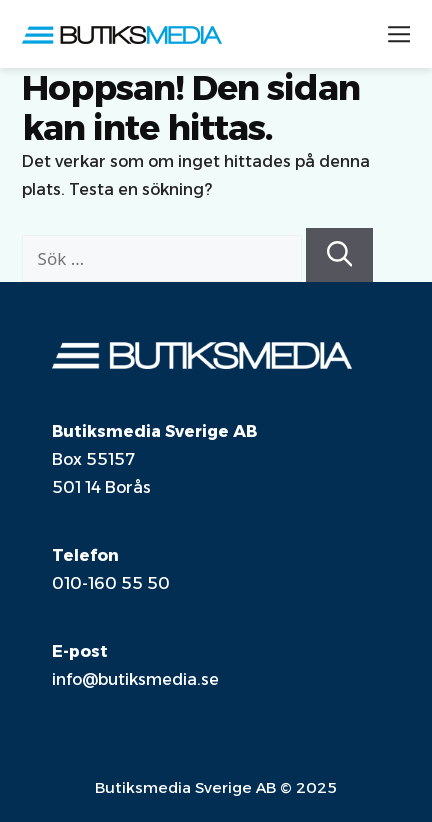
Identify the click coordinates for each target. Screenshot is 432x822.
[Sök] (340, 255)
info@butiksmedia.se (135, 679)
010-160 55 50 (111, 583)
